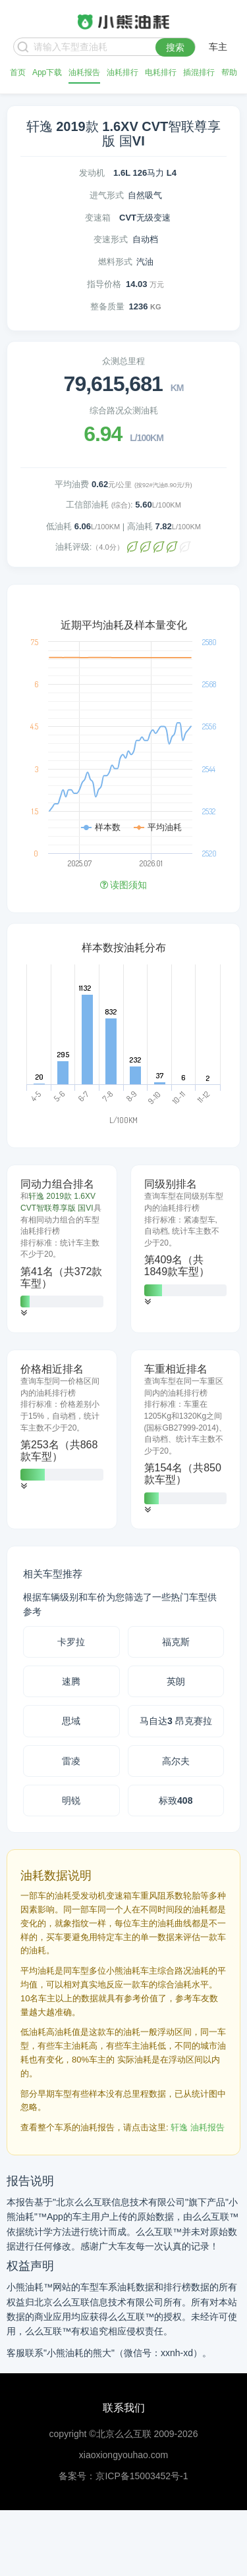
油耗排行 (122, 72)
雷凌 (71, 1761)
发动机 (92, 173)
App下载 (47, 72)
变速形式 (111, 239)
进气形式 (107, 195)
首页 (18, 72)
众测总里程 (123, 361)
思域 (71, 1721)
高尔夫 (176, 1761)
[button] (23, 1313)
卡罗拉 (71, 1642)
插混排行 (199, 72)
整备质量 (107, 306)
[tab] (61, 1249)
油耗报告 (84, 72)
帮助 (229, 72)
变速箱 (98, 218)
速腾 (71, 1681)
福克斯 (176, 1642)
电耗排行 (161, 72)
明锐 (71, 1800)
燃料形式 (115, 262)
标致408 (175, 1800)
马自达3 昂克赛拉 (176, 1721)
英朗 (176, 1681)
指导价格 (104, 284)
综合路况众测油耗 (124, 410)
